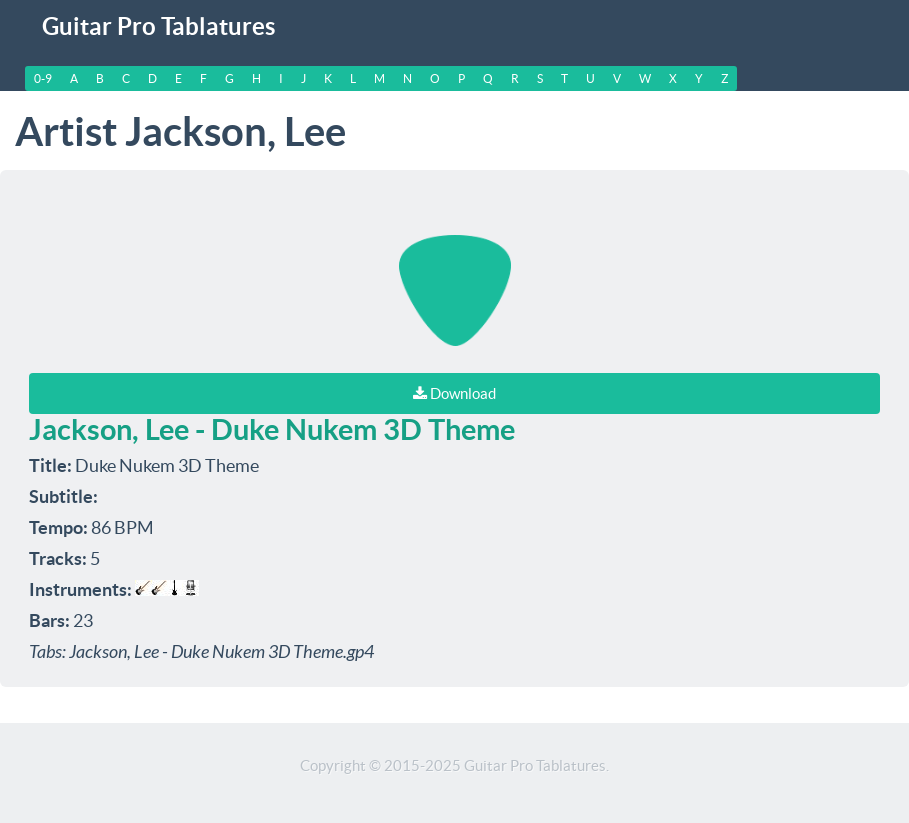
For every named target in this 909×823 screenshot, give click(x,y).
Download (454, 393)
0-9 (43, 78)
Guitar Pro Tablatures (158, 26)
